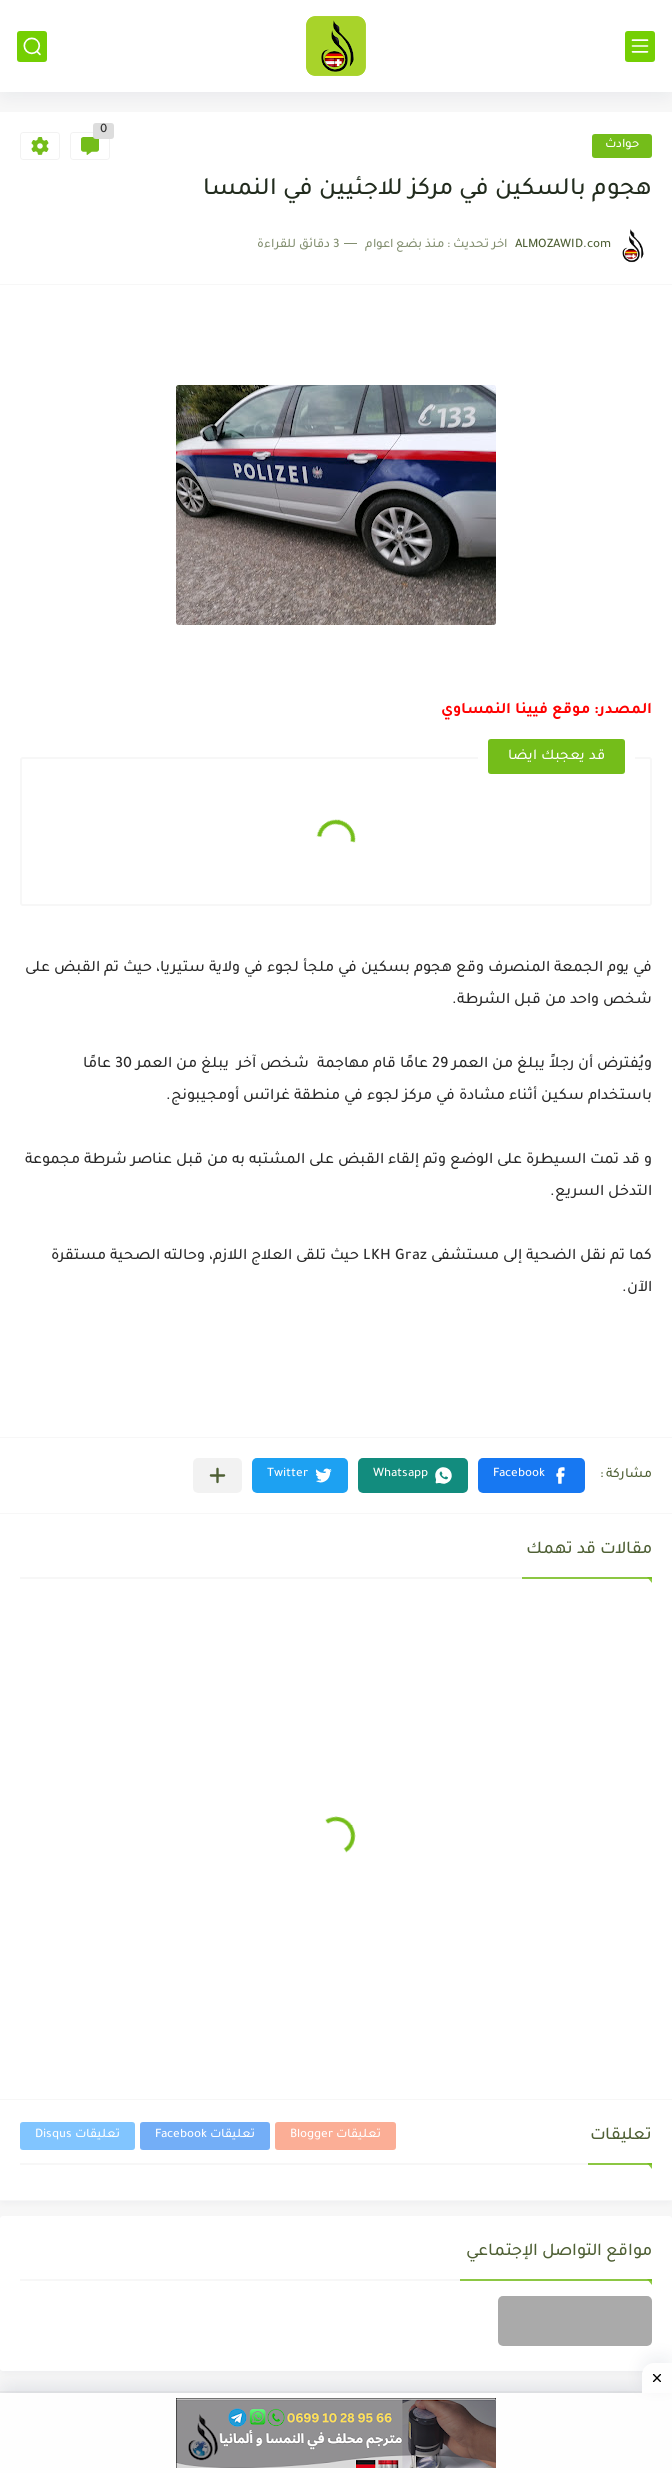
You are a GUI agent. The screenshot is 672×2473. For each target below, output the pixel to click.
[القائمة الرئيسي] (640, 46)
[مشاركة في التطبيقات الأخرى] (217, 1475)
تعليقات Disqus (77, 2135)
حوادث (622, 145)
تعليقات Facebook (205, 2135)
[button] (531, 1475)
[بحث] (32, 46)
